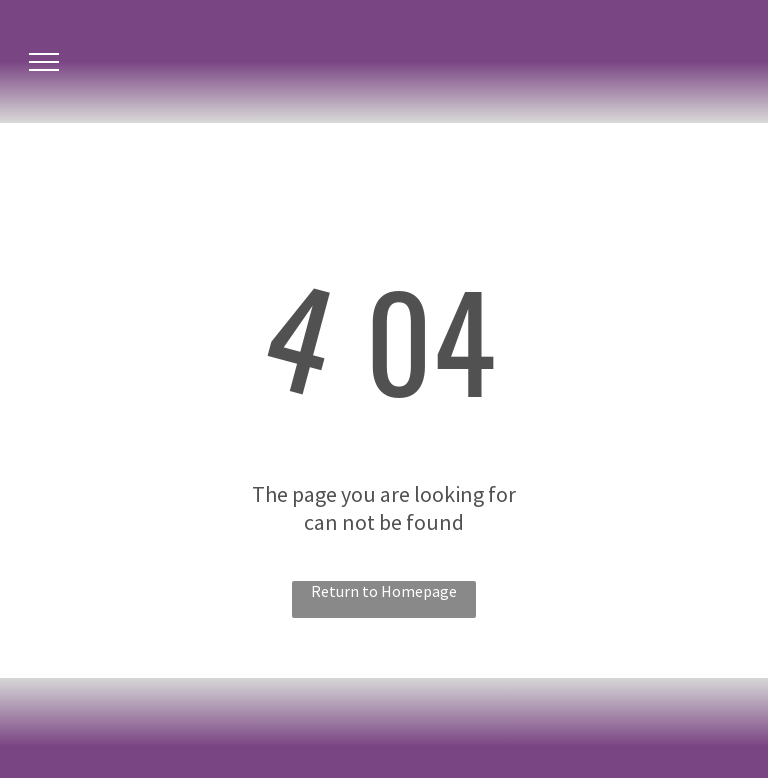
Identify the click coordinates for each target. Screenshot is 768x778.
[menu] (44, 62)
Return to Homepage (384, 591)
